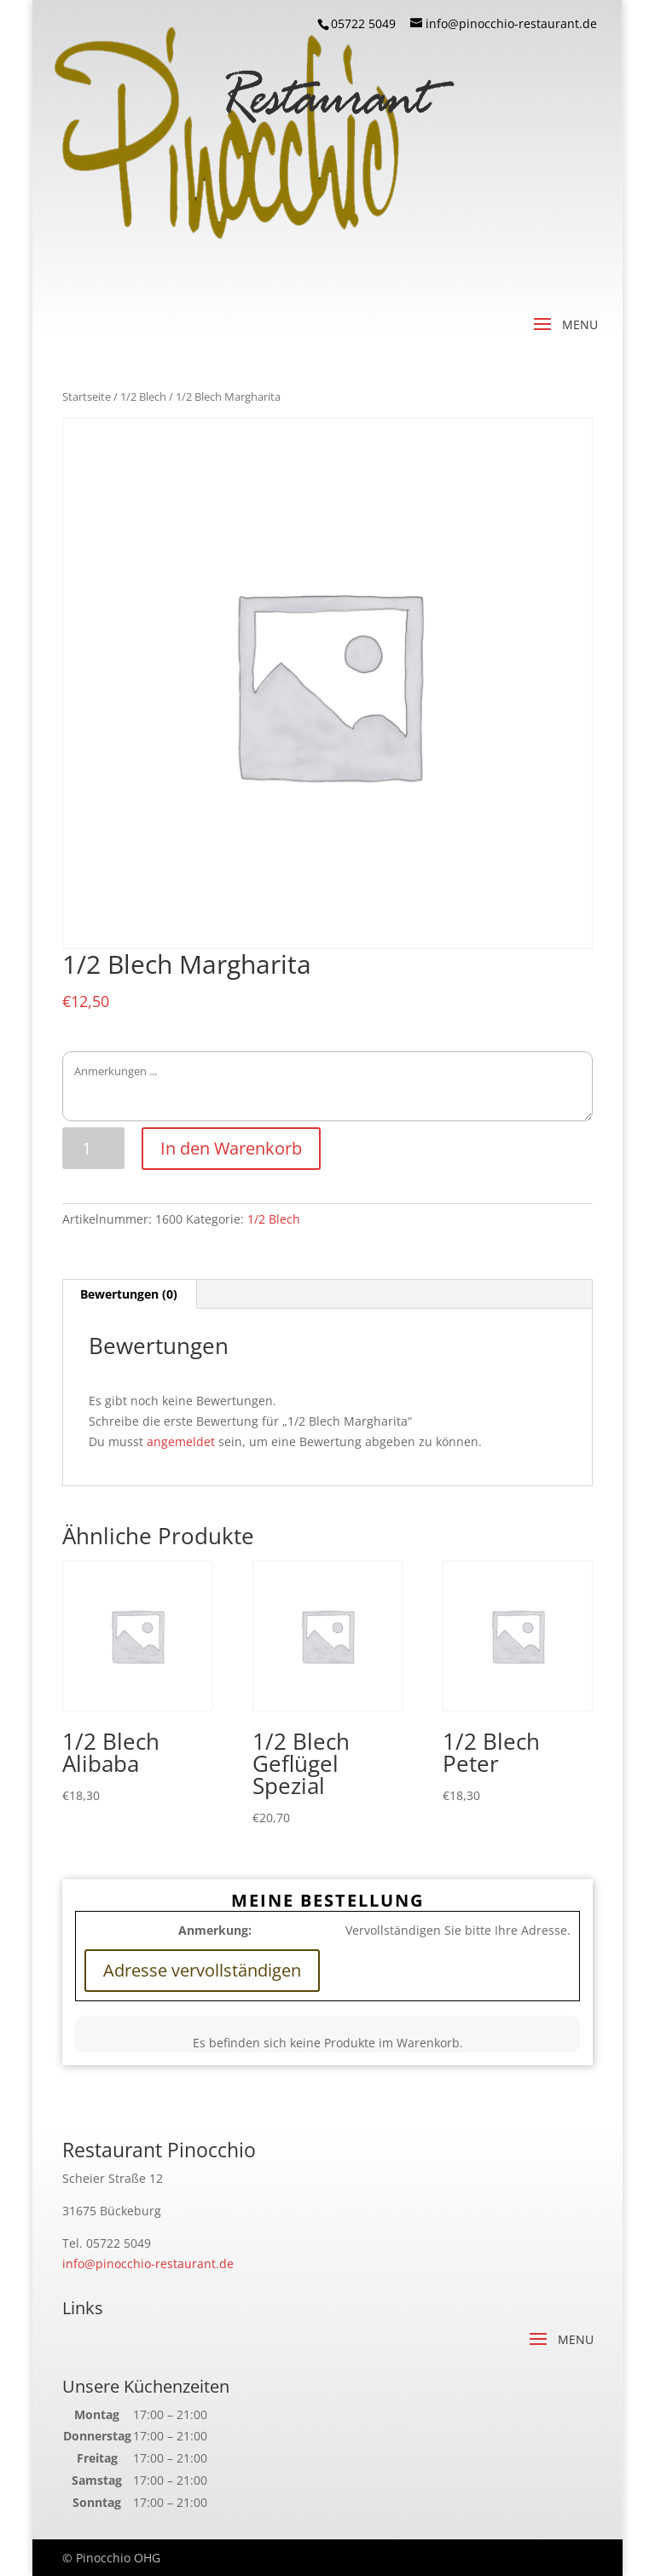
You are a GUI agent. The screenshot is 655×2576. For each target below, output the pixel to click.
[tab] (129, 1294)
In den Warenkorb (231, 1148)
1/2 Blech (143, 396)
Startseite (86, 396)
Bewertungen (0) (128, 1294)
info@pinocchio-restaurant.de (148, 2263)
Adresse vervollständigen (202, 1970)
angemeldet (181, 1441)
